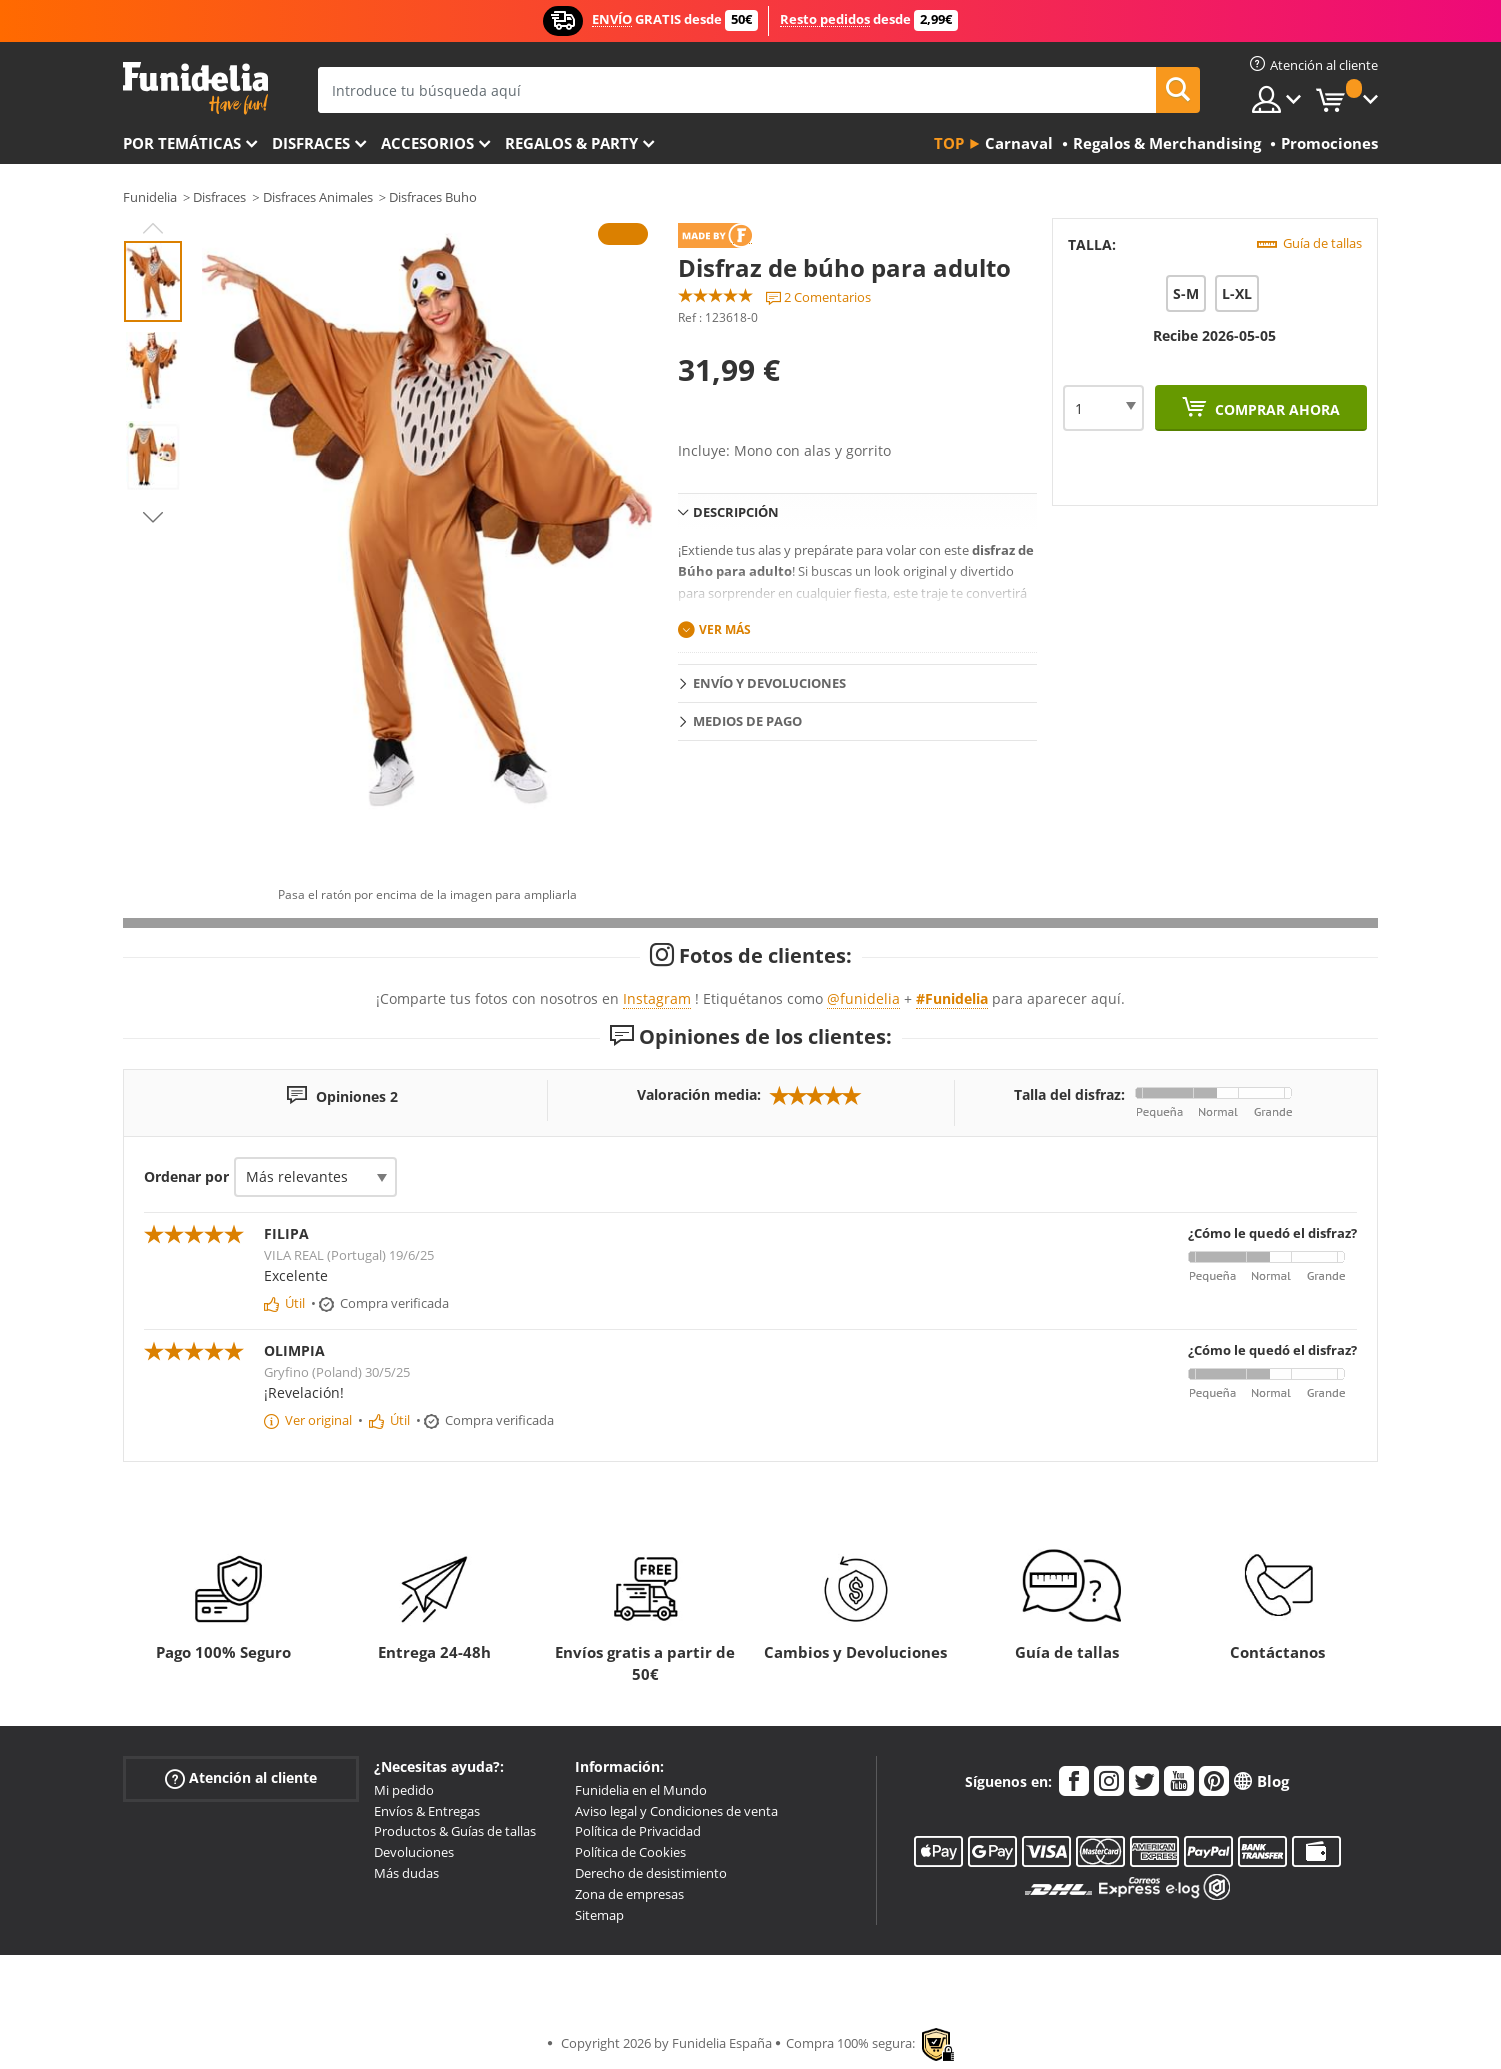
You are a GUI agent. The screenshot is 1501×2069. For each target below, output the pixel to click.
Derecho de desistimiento (651, 1873)
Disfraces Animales (318, 197)
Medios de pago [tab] (747, 721)
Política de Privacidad (638, 1831)
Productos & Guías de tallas (455, 1831)
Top (949, 143)
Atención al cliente (241, 1778)
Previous (153, 228)
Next (153, 517)
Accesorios (427, 143)
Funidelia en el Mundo (641, 1790)
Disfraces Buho (433, 197)
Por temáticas (182, 143)
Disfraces (311, 143)
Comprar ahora (1275, 409)
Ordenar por (186, 1176)
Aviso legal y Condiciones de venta (676, 1811)
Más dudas (406, 1873)
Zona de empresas (629, 1894)
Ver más (725, 629)
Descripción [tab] (736, 512)
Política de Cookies (630, 1852)
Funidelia (150, 197)
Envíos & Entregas (427, 1811)
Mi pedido (404, 1790)
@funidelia (863, 998)
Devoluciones (414, 1852)
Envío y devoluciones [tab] (769, 683)
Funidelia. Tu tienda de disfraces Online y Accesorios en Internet (195, 88)
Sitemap (599, 1915)
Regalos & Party (571, 143)
